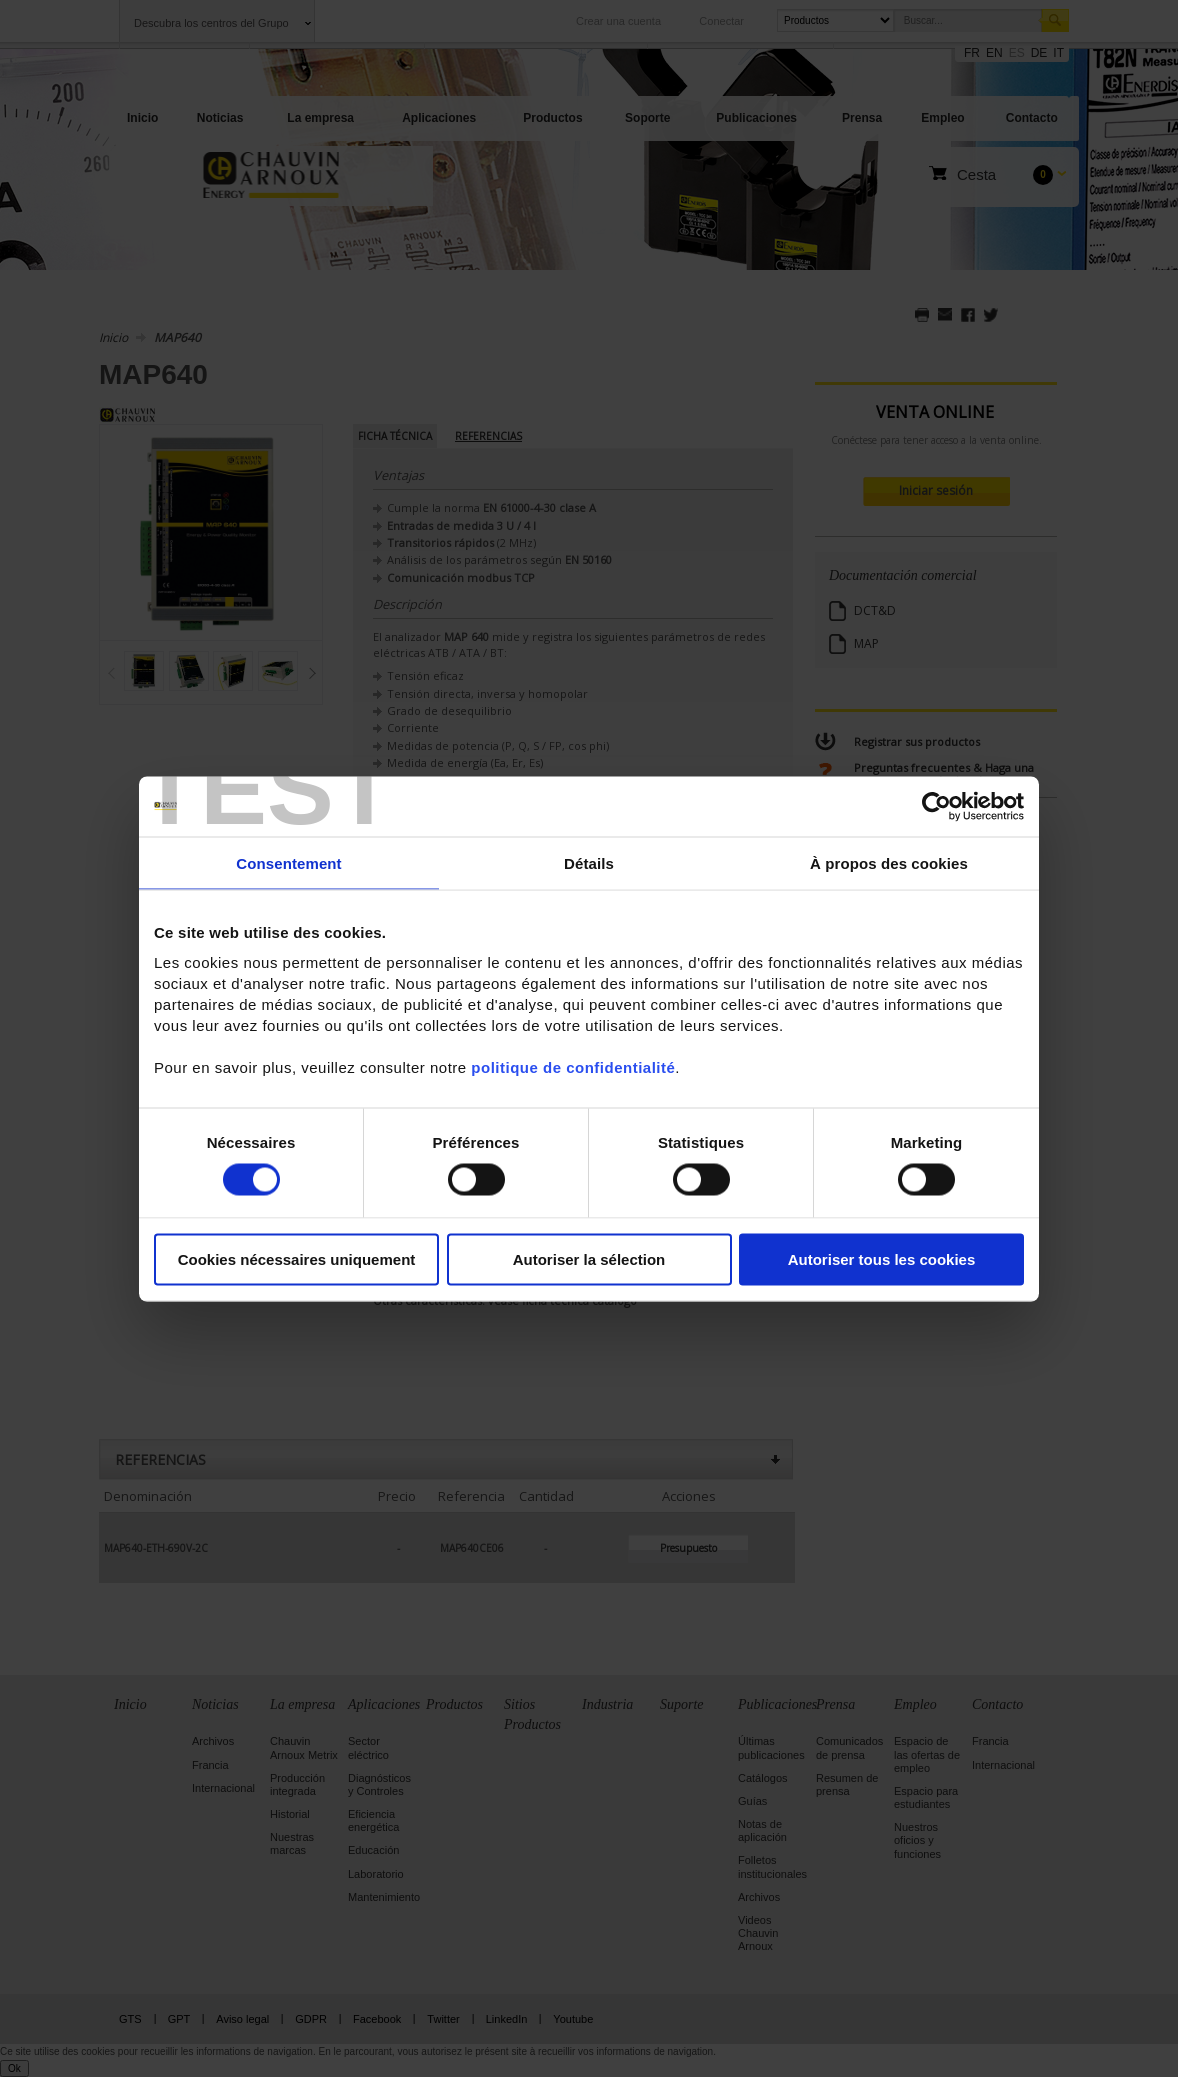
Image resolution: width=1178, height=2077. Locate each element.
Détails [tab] (589, 862)
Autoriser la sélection (589, 1259)
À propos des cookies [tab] (889, 862)
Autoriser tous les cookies (882, 1259)
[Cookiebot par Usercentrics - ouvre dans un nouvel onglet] (936, 806)
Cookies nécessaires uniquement (297, 1259)
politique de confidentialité (573, 1067)
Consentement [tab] (288, 862)
